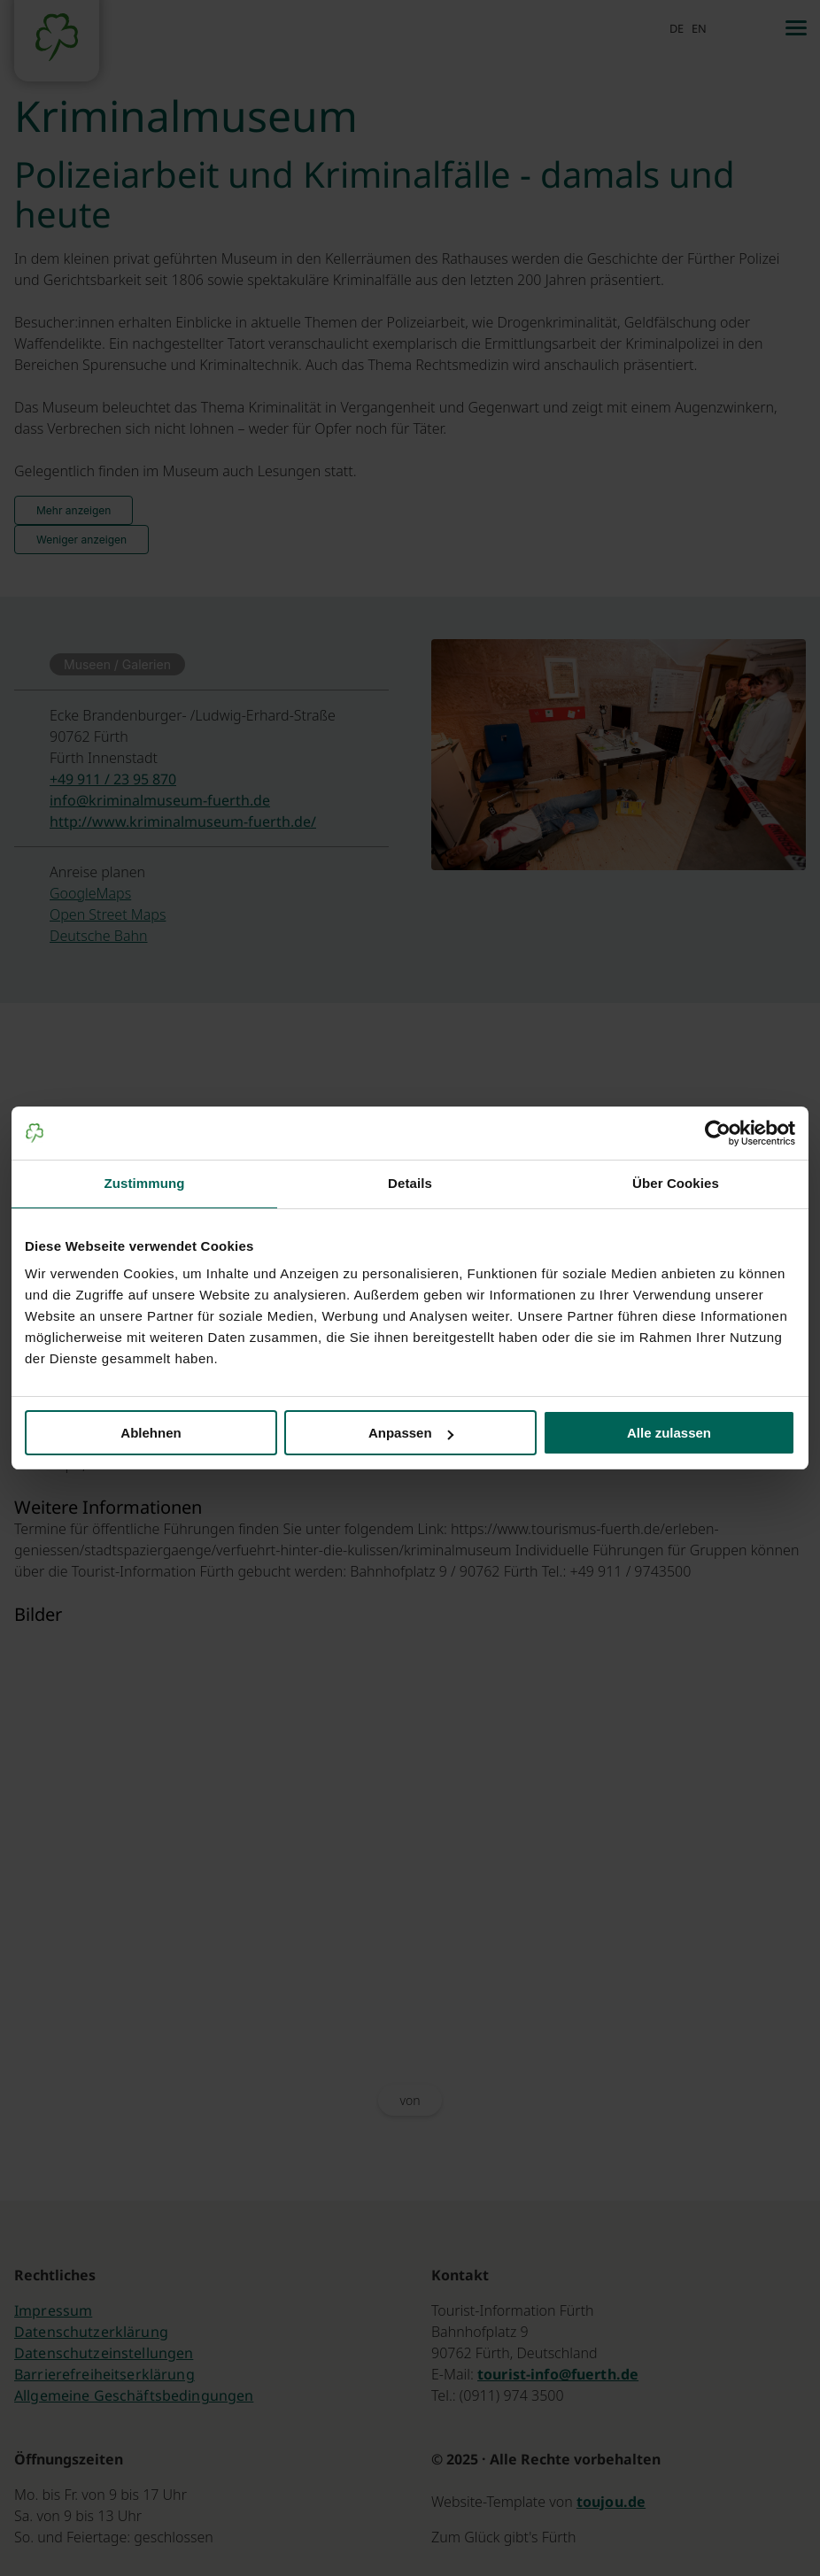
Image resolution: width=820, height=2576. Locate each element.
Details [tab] (410, 1183)
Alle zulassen (669, 1432)
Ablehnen (150, 1432)
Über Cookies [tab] (675, 1183)
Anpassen (410, 1432)
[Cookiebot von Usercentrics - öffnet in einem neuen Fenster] (717, 1133)
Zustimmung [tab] (144, 1183)
